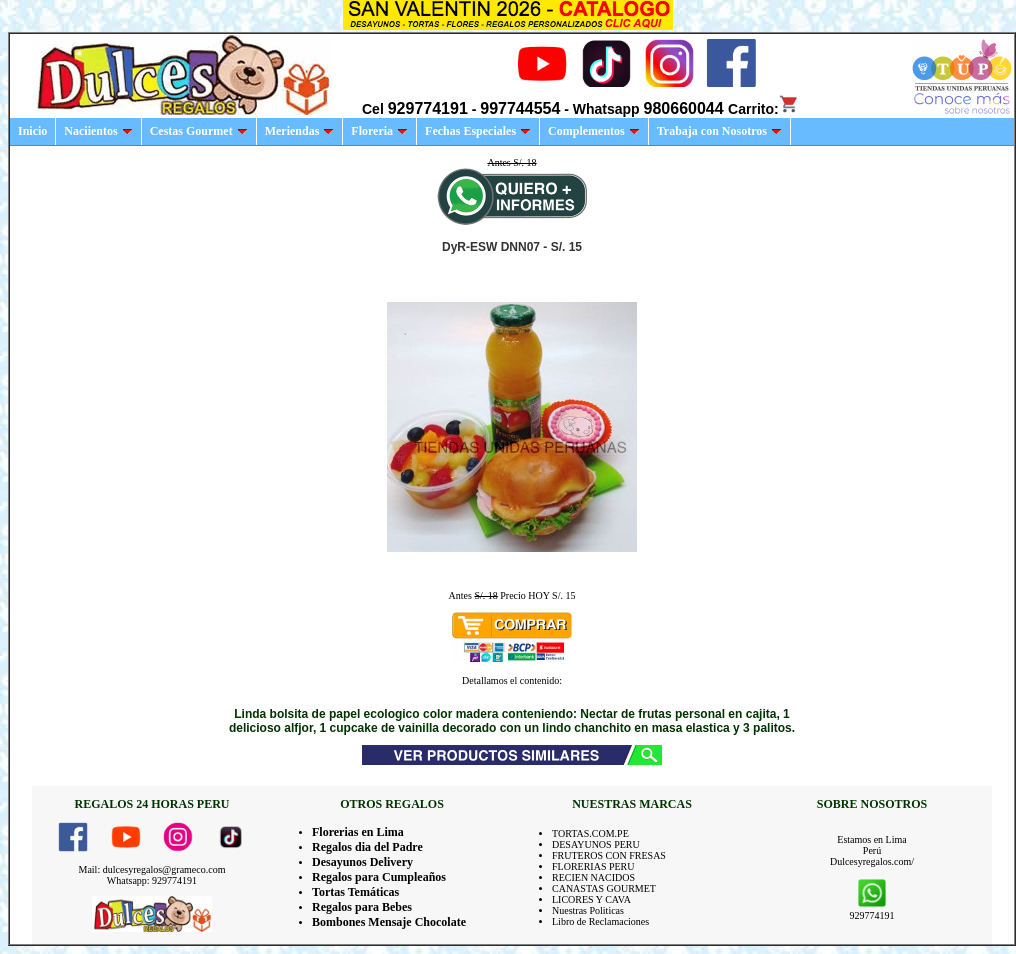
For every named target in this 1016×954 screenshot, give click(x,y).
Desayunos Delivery (362, 862)
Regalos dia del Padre (367, 847)
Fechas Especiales (478, 131)
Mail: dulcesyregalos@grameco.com (152, 869)
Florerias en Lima (358, 832)
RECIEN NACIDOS (593, 877)
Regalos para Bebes (362, 907)
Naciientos (98, 131)
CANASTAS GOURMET (604, 888)
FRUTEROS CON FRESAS (609, 855)
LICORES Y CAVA (591, 899)
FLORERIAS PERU (593, 866)
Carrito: (763, 109)
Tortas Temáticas (355, 892)
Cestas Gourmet (199, 131)
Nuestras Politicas (588, 910)
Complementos (594, 131)
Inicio (32, 131)
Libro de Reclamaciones (600, 921)
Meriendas (300, 131)
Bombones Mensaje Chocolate (389, 922)
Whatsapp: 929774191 (152, 880)
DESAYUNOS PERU (596, 844)
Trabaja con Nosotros (719, 131)
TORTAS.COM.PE (590, 833)
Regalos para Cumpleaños (379, 877)
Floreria (379, 131)
